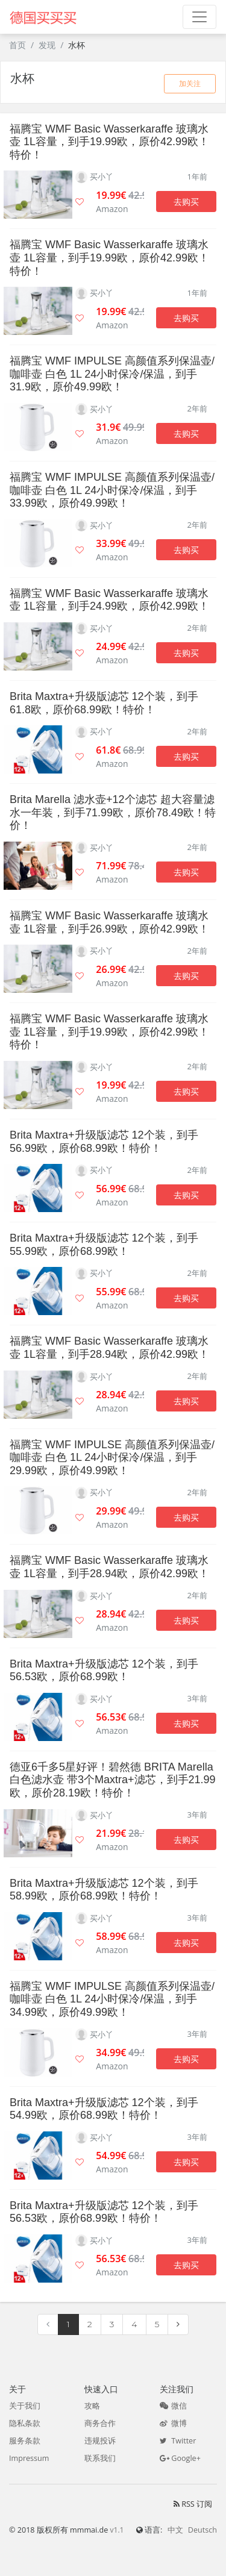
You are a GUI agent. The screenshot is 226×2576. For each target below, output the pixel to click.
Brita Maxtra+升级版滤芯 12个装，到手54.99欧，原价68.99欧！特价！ (104, 2109)
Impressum (29, 2458)
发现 (47, 45)
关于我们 (24, 2406)
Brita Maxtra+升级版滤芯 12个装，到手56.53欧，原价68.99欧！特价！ (104, 2212)
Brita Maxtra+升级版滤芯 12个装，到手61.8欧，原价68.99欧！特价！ (104, 703)
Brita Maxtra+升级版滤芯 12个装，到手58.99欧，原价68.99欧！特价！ (104, 1889)
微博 (173, 2423)
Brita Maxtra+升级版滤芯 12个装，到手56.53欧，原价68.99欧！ (104, 1670)
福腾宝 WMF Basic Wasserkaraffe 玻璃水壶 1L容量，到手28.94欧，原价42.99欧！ (109, 1347)
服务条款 (24, 2441)
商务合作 (100, 2423)
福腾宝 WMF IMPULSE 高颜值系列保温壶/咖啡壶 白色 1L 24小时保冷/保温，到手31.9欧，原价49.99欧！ (112, 374)
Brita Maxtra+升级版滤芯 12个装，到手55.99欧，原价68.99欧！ (104, 1244)
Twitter (178, 2441)
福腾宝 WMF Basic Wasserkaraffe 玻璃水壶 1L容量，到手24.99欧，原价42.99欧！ (109, 600)
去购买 (186, 201)
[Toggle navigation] (199, 17)
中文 (175, 2530)
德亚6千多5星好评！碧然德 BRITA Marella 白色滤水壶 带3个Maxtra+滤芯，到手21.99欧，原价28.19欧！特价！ (113, 1780)
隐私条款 (24, 2423)
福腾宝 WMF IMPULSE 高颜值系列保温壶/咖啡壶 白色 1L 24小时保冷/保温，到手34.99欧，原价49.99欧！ (112, 1999)
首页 (17, 45)
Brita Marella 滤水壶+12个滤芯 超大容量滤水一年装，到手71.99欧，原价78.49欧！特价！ (113, 812)
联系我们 (100, 2458)
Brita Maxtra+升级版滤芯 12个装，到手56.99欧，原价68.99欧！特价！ (104, 1141)
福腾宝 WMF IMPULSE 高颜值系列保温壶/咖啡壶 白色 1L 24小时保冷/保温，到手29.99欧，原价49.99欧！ (112, 1458)
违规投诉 (100, 2441)
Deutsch (202, 2530)
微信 (173, 2406)
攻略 (92, 2406)
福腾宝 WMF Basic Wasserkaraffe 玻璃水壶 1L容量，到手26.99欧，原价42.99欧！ (109, 922)
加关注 (190, 83)
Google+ (180, 2458)
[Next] (178, 2325)
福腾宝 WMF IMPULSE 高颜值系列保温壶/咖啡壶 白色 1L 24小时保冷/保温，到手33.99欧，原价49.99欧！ (112, 490)
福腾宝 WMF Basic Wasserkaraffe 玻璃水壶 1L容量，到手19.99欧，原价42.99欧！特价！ (109, 142)
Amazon (112, 208)
